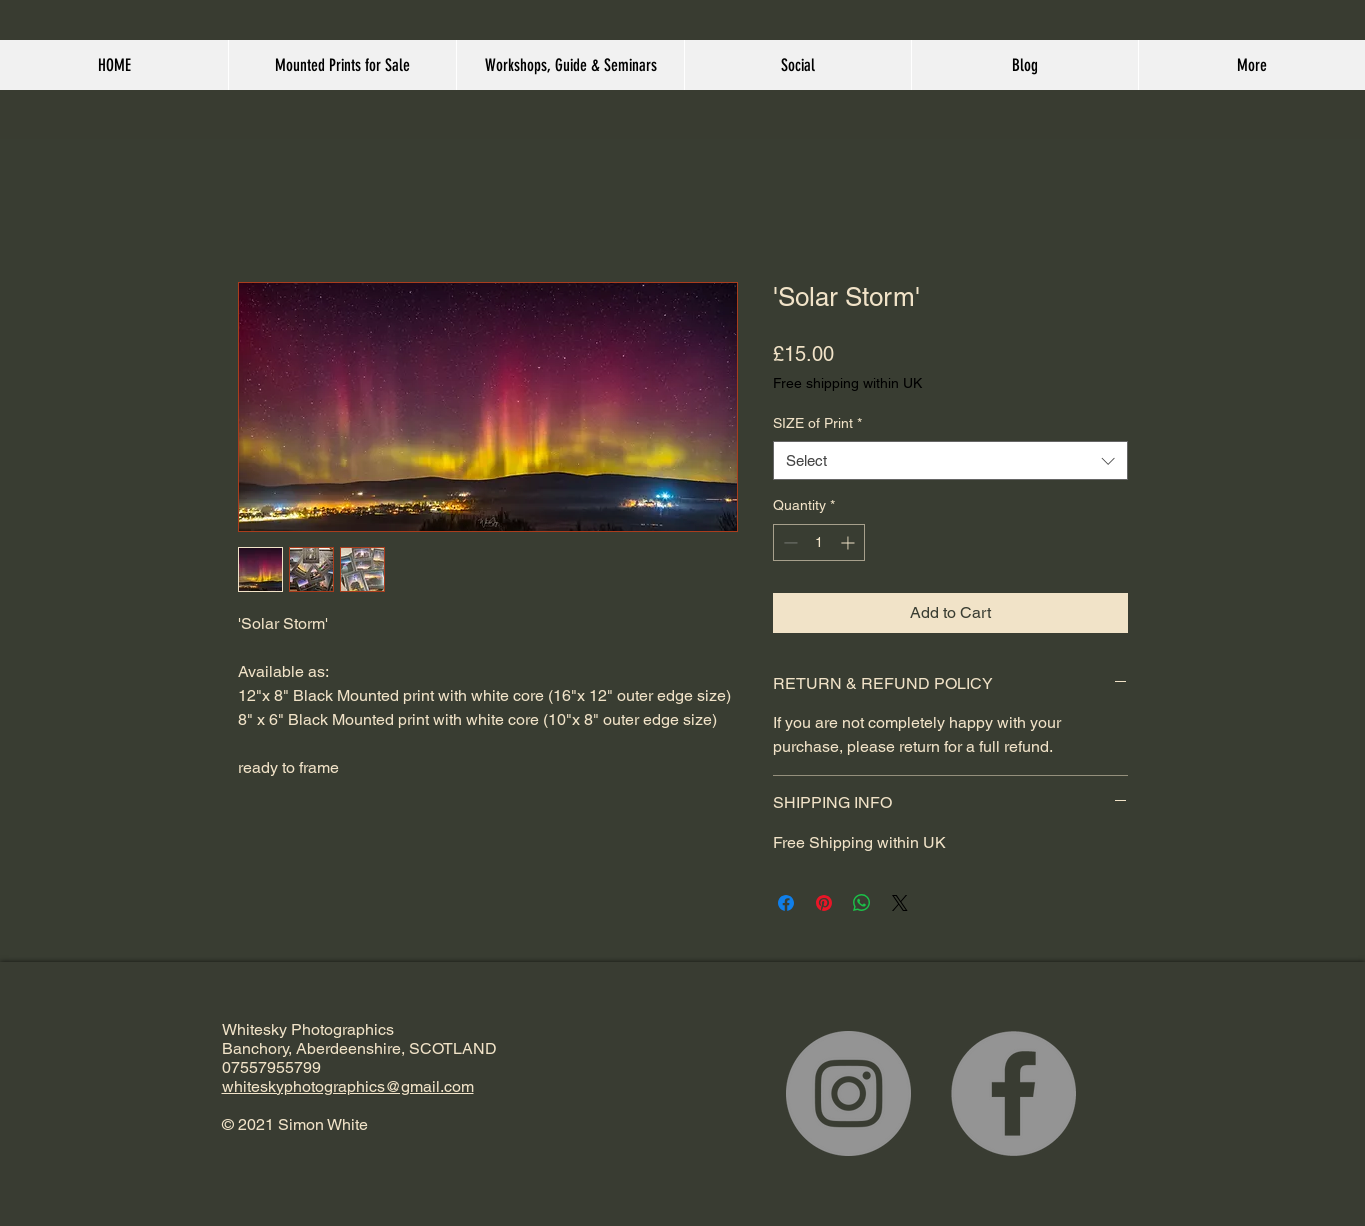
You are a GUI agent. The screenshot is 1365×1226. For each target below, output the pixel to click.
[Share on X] (900, 903)
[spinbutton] (819, 542)
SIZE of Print (817, 423)
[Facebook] (1013, 1093)
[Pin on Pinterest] (824, 903)
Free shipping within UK (847, 383)
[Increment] (849, 542)
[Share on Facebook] (786, 903)
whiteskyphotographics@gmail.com (348, 1086)
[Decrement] (788, 542)
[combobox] (950, 460)
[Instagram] (848, 1093)
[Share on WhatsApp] (862, 903)
